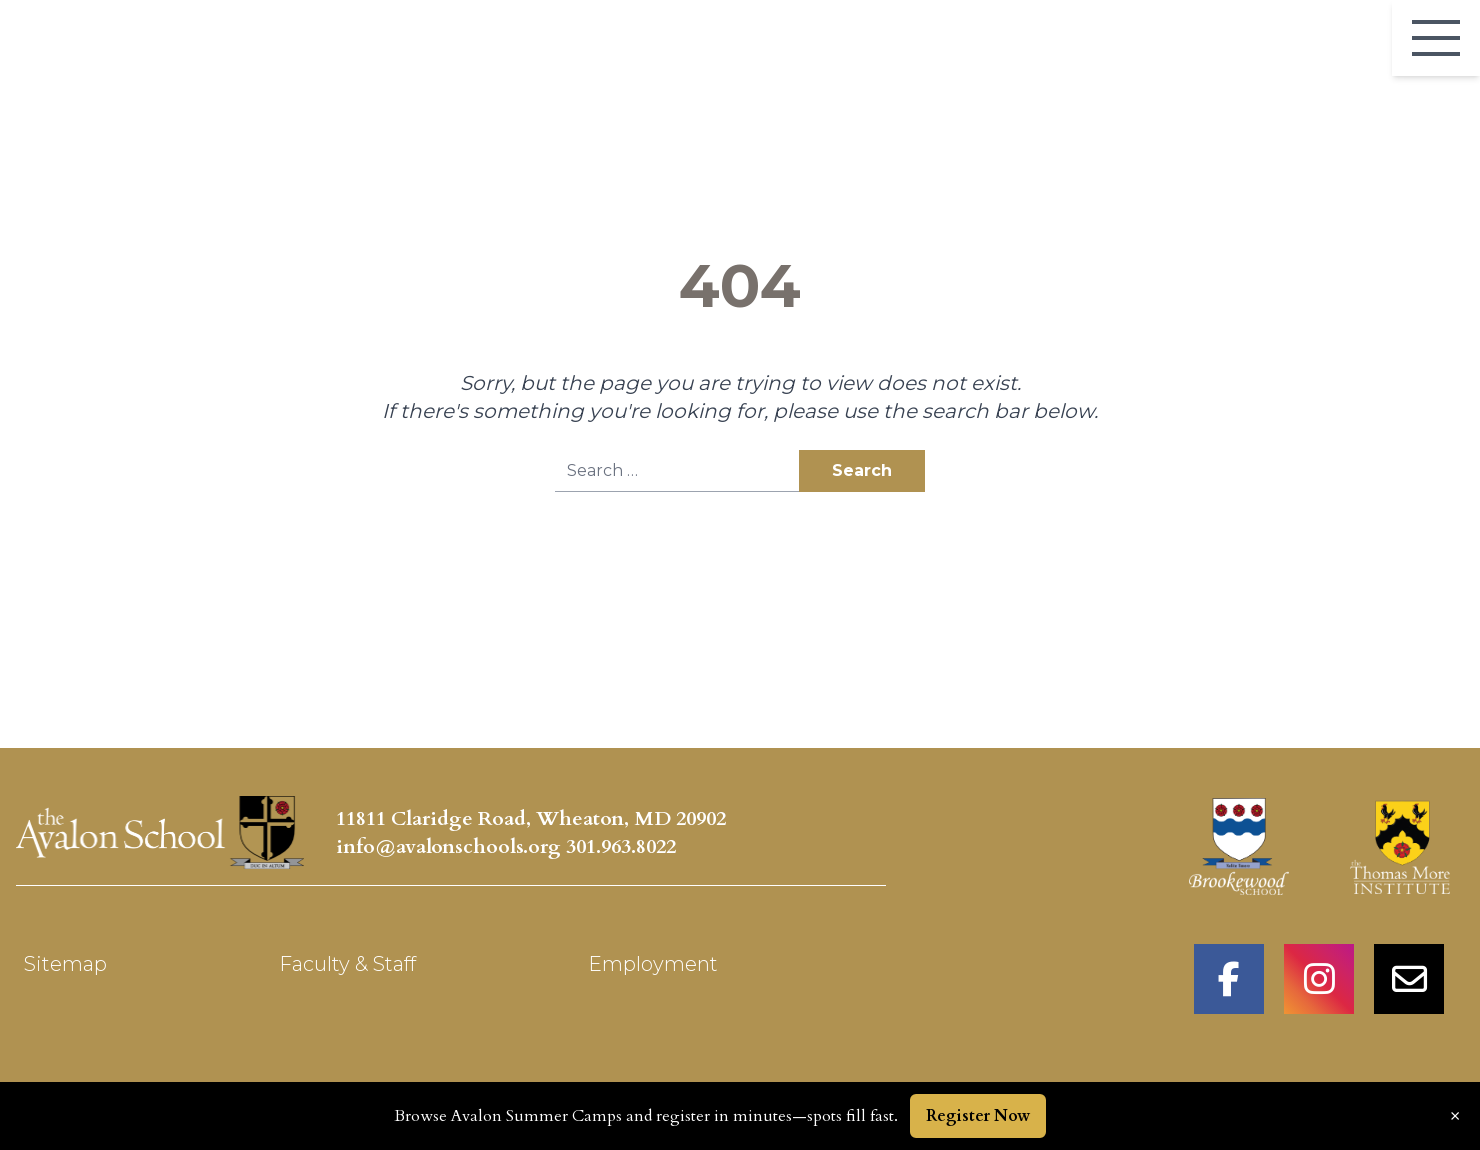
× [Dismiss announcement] (1455, 1116)
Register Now (978, 1116)
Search (862, 470)
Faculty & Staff (347, 964)
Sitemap (65, 964)
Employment (653, 964)
